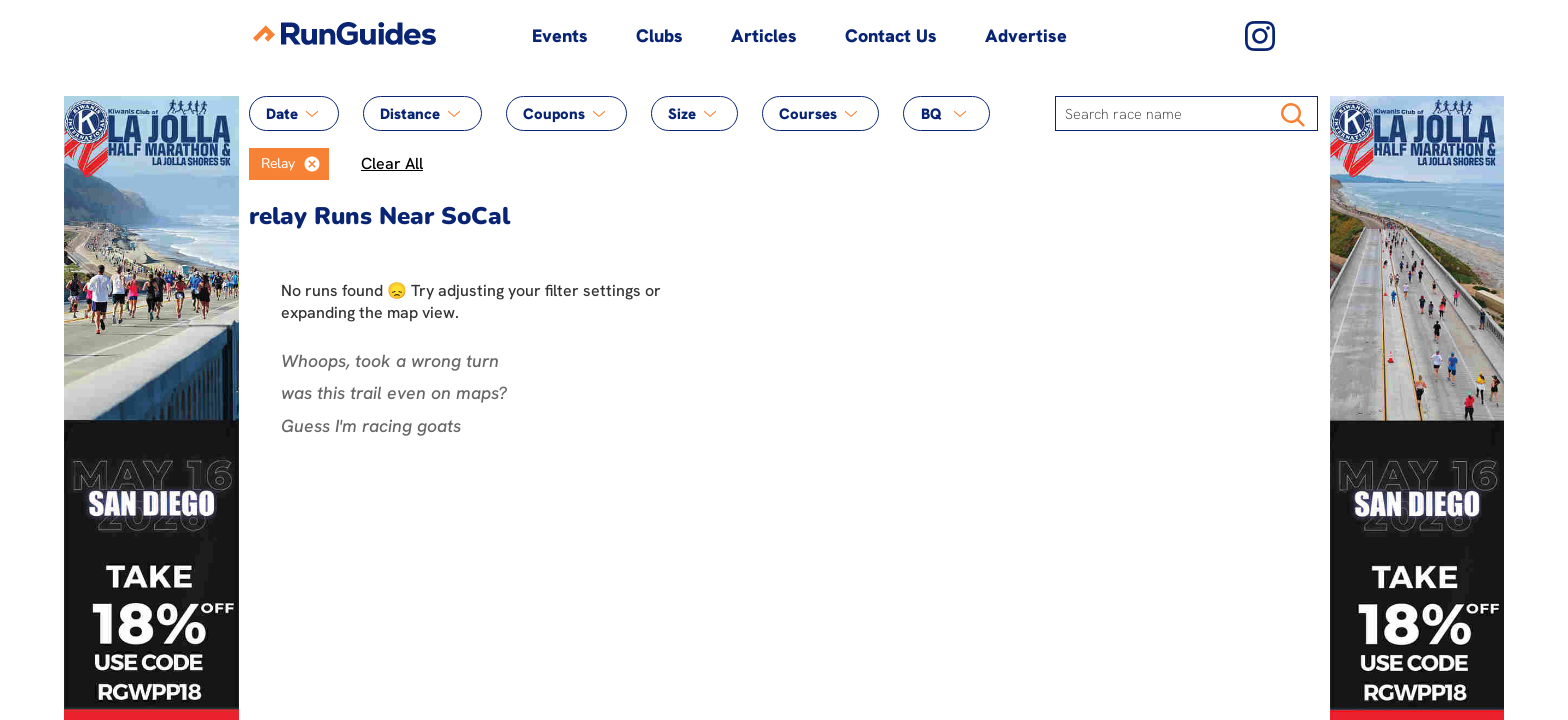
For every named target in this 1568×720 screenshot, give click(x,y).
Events (560, 35)
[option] (272, 164)
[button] (312, 164)
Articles (764, 35)
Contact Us (891, 35)
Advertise (1026, 35)
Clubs (659, 35)
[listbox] (289, 164)
